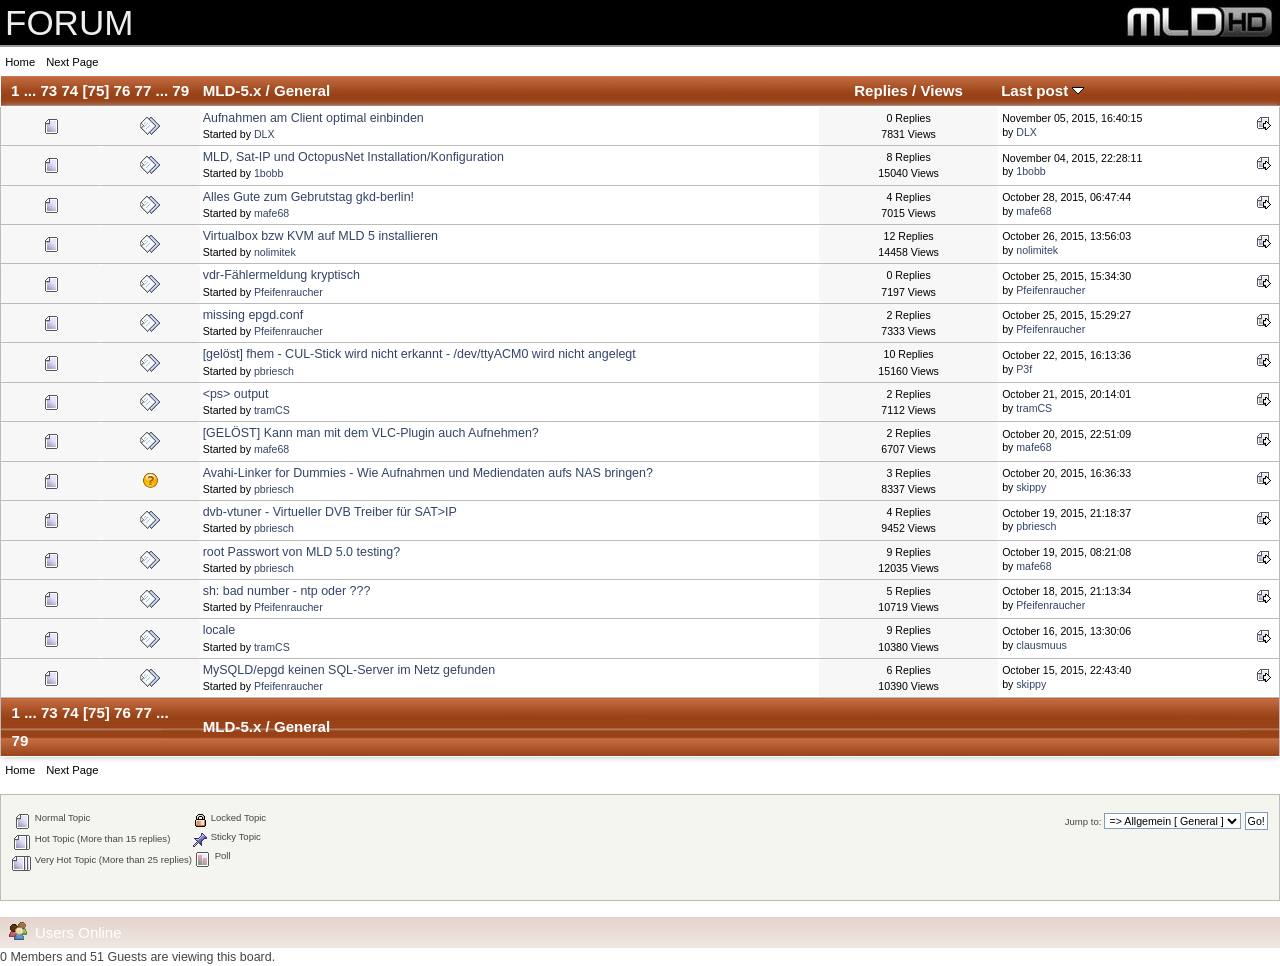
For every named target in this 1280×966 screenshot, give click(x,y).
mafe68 (271, 213)
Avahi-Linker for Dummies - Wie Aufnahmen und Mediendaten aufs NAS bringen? (428, 473)
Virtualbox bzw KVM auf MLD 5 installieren (320, 236)
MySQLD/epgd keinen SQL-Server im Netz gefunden (349, 670)
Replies (881, 90)
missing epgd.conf (253, 315)
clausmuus (1041, 645)
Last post (1042, 90)
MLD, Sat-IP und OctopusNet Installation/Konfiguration (353, 157)
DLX (264, 134)
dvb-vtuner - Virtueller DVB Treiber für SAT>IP (330, 512)
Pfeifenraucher (288, 292)
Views (941, 90)
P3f (1024, 369)
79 (180, 90)
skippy (1031, 487)
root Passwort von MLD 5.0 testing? (302, 552)
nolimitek (275, 252)
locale (219, 630)
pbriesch (274, 371)
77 (143, 90)
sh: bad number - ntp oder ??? (287, 591)
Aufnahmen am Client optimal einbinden (313, 118)
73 (48, 90)
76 (122, 90)
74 (69, 90)
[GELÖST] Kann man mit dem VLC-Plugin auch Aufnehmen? (371, 433)
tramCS (272, 410)
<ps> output (236, 394)
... (32, 90)
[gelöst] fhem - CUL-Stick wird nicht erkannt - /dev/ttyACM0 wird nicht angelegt (419, 354)
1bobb (268, 173)
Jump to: (1083, 821)
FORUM (69, 22)
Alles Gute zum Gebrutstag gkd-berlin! (308, 197)
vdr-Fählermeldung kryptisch (281, 275)
